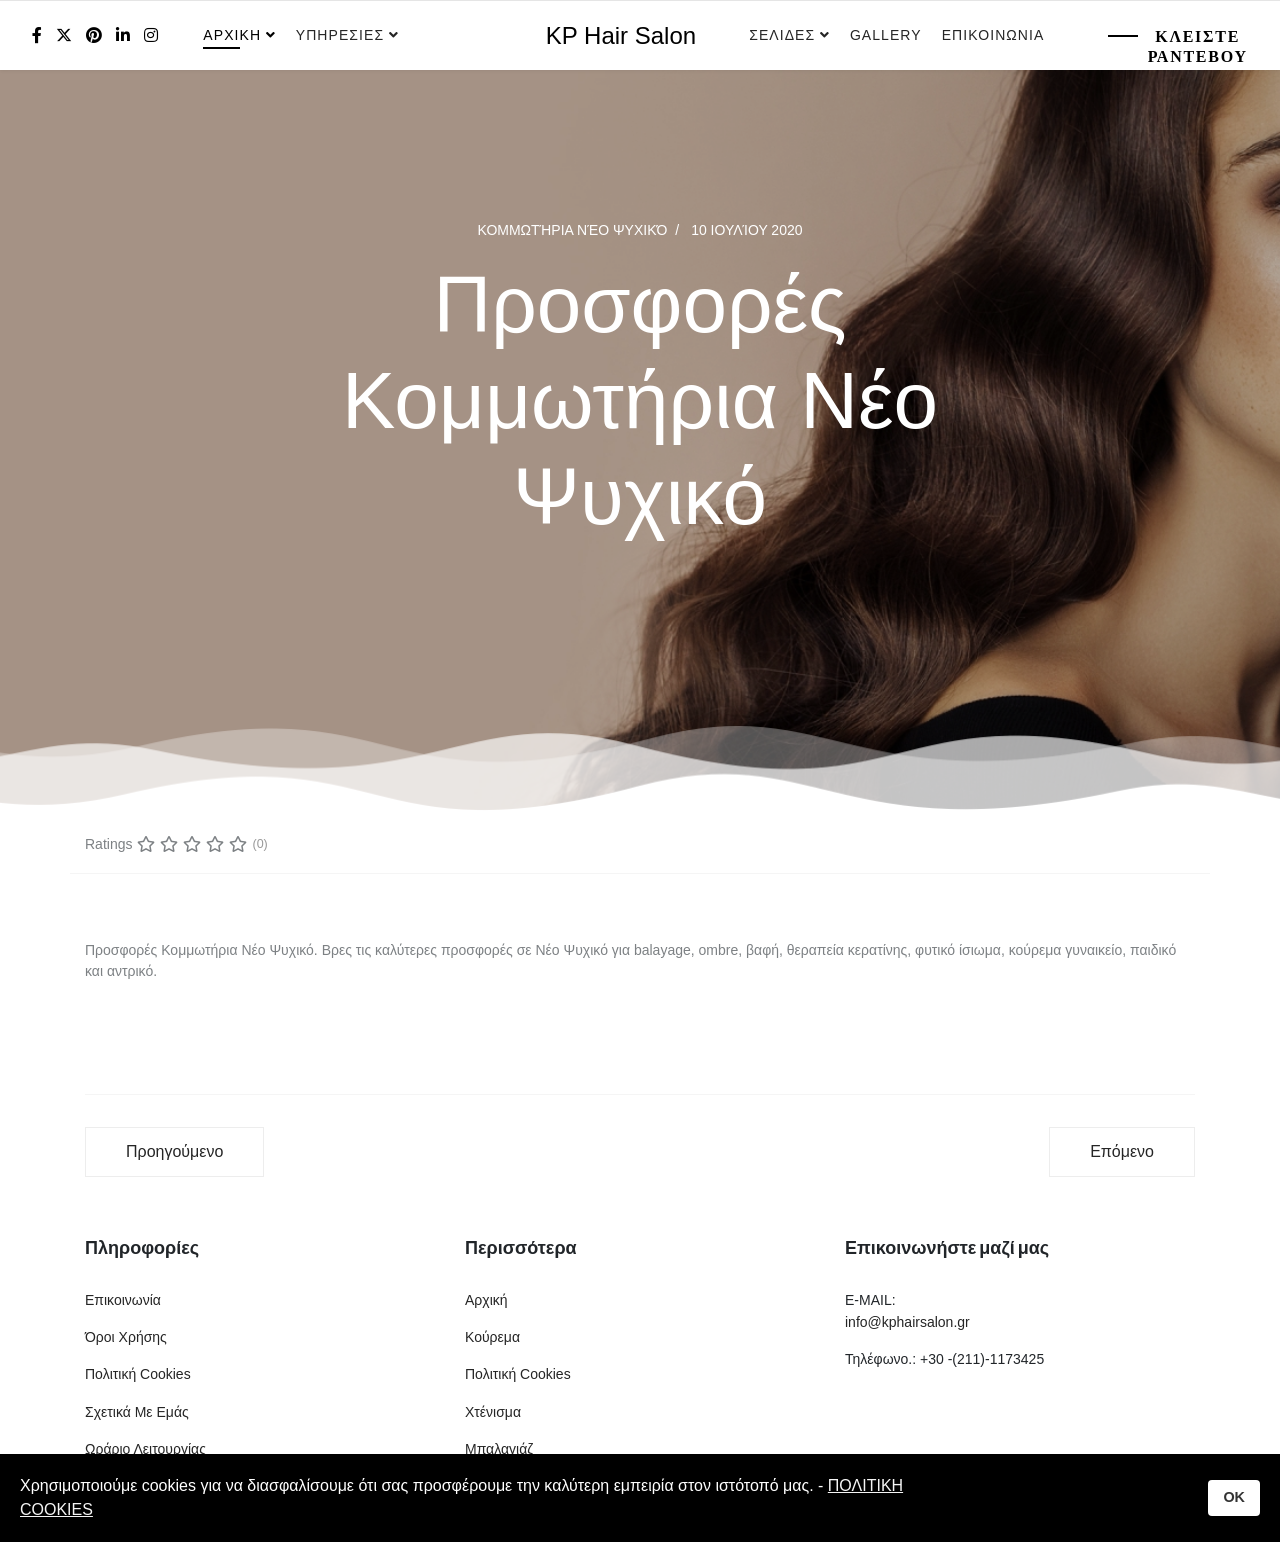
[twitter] (64, 35)
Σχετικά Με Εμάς (137, 1412)
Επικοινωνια (993, 35)
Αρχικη (232, 35)
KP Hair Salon (621, 36)
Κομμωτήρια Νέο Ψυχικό (572, 230)
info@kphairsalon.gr (907, 1322)
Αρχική (486, 1300)
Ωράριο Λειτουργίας (145, 1449)
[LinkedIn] (123, 35)
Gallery (886, 35)
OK (1234, 1497)
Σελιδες (782, 35)
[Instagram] (151, 35)
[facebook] (37, 35)
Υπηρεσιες (342, 35)
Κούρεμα (492, 1337)
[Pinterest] (94, 35)
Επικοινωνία (123, 1300)
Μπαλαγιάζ (499, 1449)
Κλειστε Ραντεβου (1198, 46)
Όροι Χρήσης (126, 1337)
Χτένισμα (493, 1412)
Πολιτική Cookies (138, 1374)
